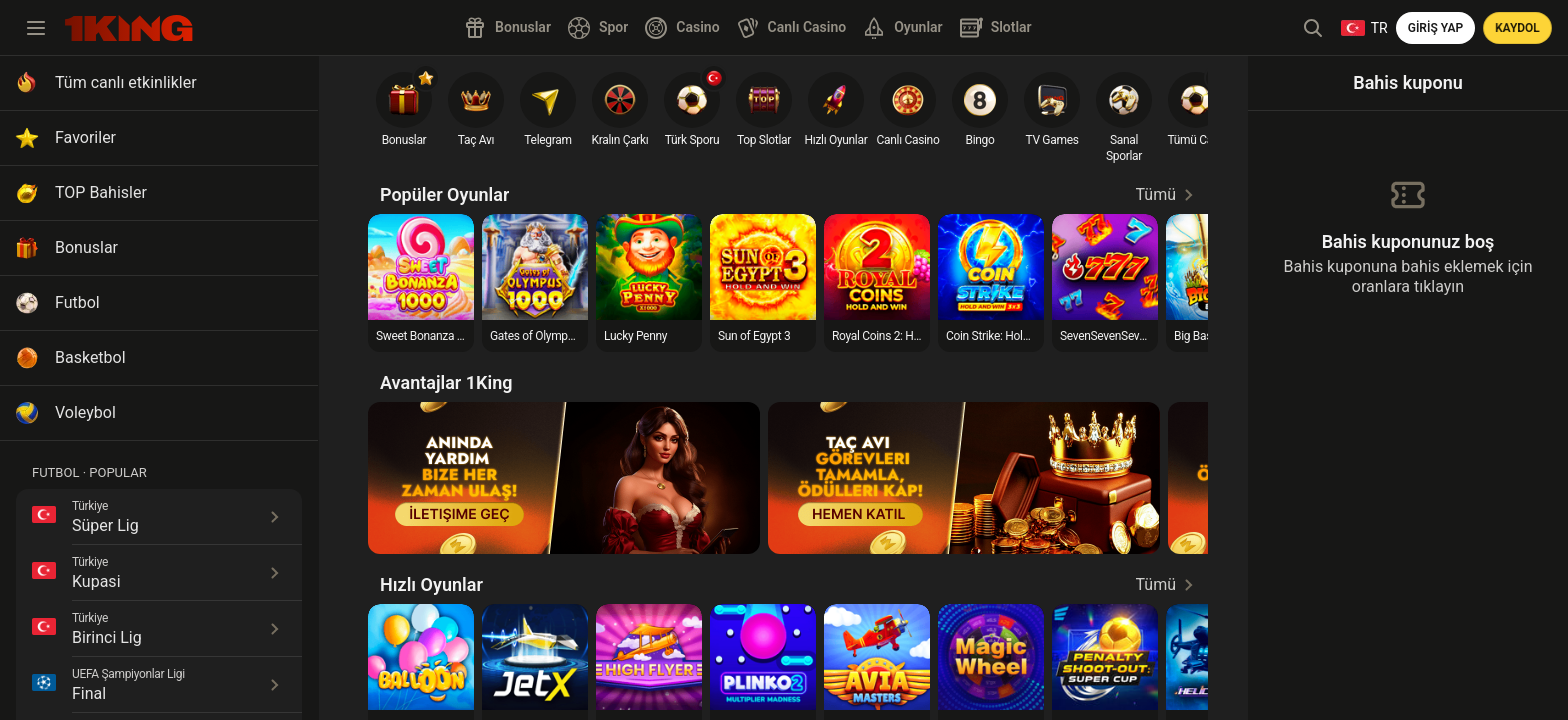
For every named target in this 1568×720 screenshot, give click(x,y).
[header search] (1313, 28)
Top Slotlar (764, 140)
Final (89, 693)
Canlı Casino (908, 140)
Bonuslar (86, 247)
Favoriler (85, 137)
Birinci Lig (107, 637)
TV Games (1051, 140)
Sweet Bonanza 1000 (429, 336)
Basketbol (90, 357)
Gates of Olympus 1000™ (553, 336)
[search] (129, 28)
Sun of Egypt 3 (754, 336)
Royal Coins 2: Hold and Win (902, 336)
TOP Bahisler (101, 192)
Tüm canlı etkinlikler (126, 82)
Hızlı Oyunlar (836, 140)
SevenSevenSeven (1106, 336)
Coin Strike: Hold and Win (1009, 336)
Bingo (979, 140)
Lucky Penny (635, 336)
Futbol (77, 302)
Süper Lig (105, 525)
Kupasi (96, 581)
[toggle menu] (36, 28)
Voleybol (85, 412)
